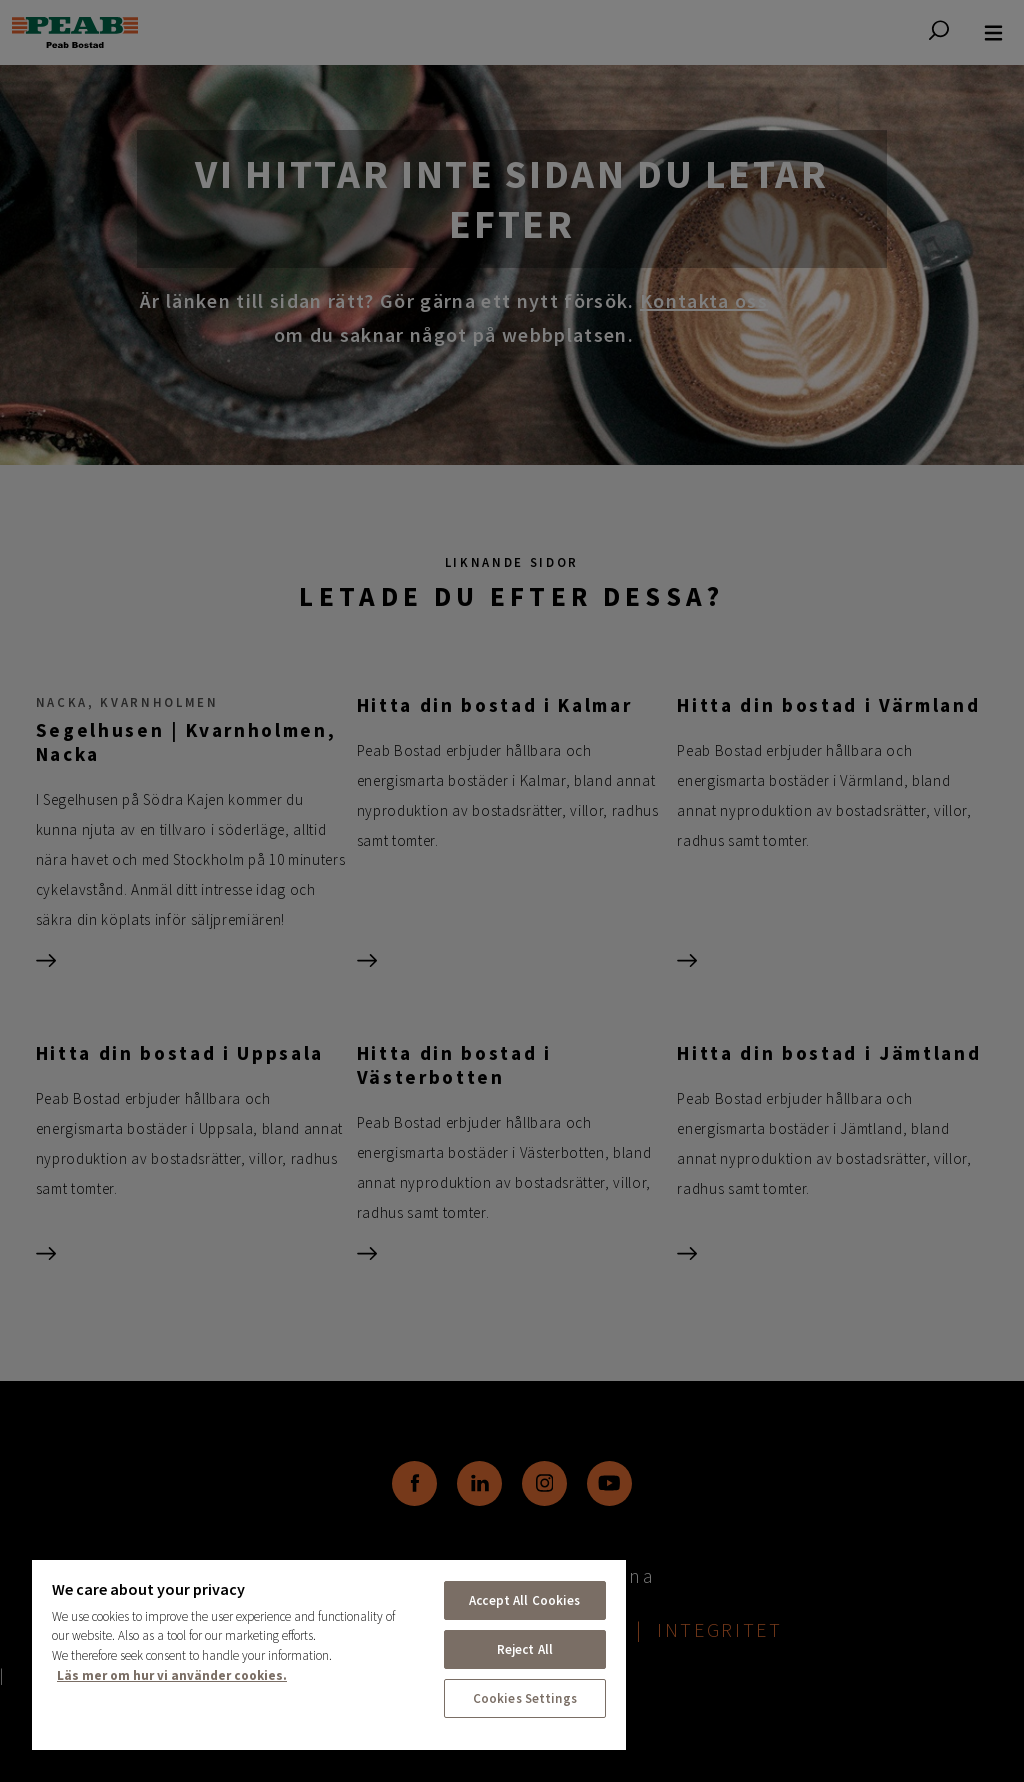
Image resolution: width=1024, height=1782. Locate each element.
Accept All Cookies (524, 1600)
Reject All (525, 1649)
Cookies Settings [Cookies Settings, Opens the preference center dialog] (525, 1698)
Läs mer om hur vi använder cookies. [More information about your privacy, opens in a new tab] (172, 1675)
